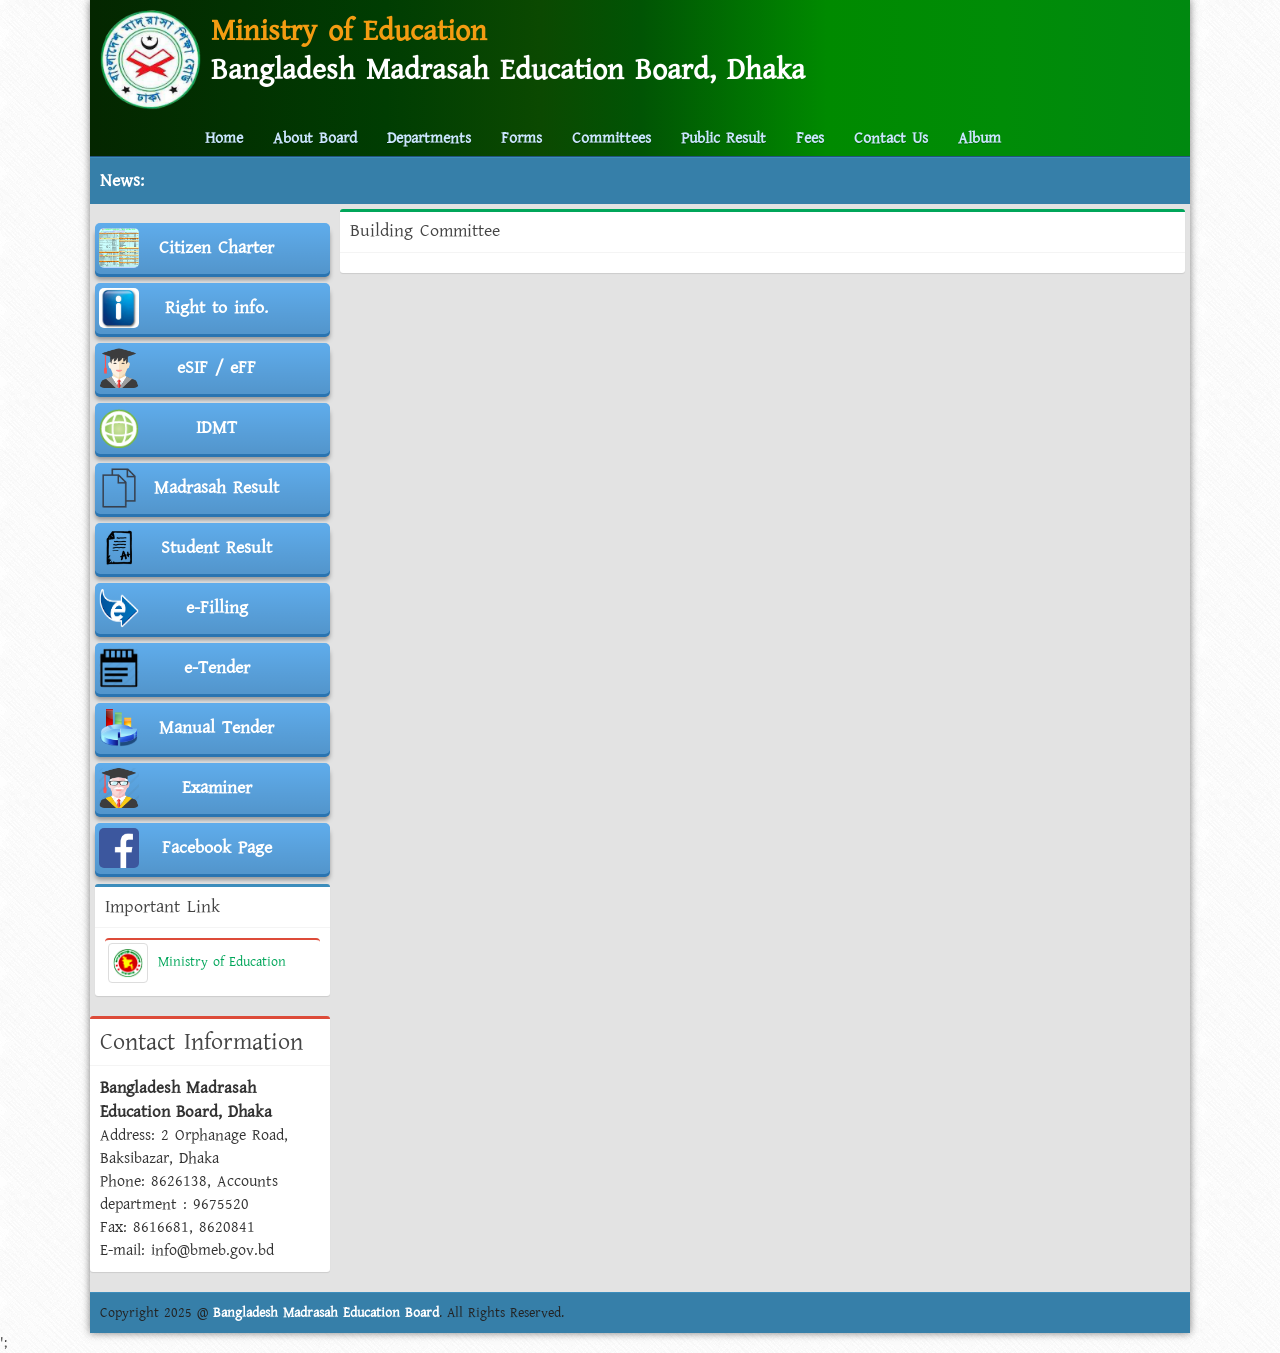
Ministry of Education (197, 962)
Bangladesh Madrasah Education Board (326, 1313)
